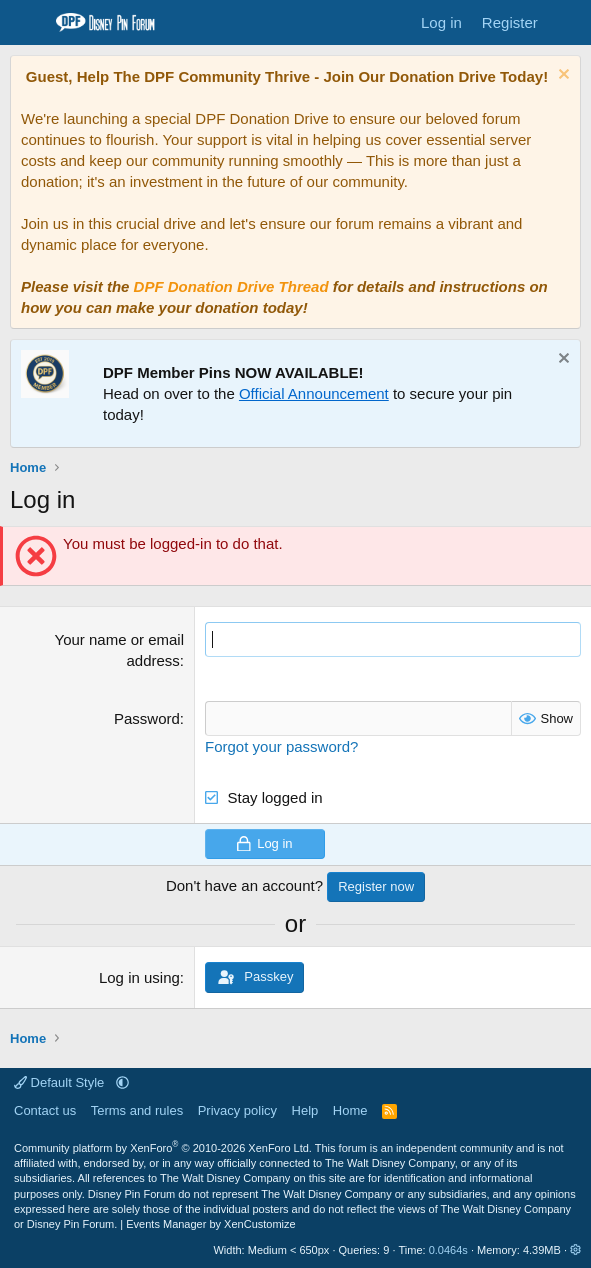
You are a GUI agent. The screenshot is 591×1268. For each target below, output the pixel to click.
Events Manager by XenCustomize (210, 1224)
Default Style (61, 1082)
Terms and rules (137, 1110)
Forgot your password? (281, 746)
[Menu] (27, 23)
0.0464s (448, 1250)
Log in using (139, 977)
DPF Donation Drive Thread (231, 286)
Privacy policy (237, 1110)
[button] (122, 1082)
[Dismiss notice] (561, 76)
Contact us (45, 1110)
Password (147, 718)
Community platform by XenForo (163, 1148)
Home (350, 1110)
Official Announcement (314, 393)
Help (305, 1110)
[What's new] (567, 22)
